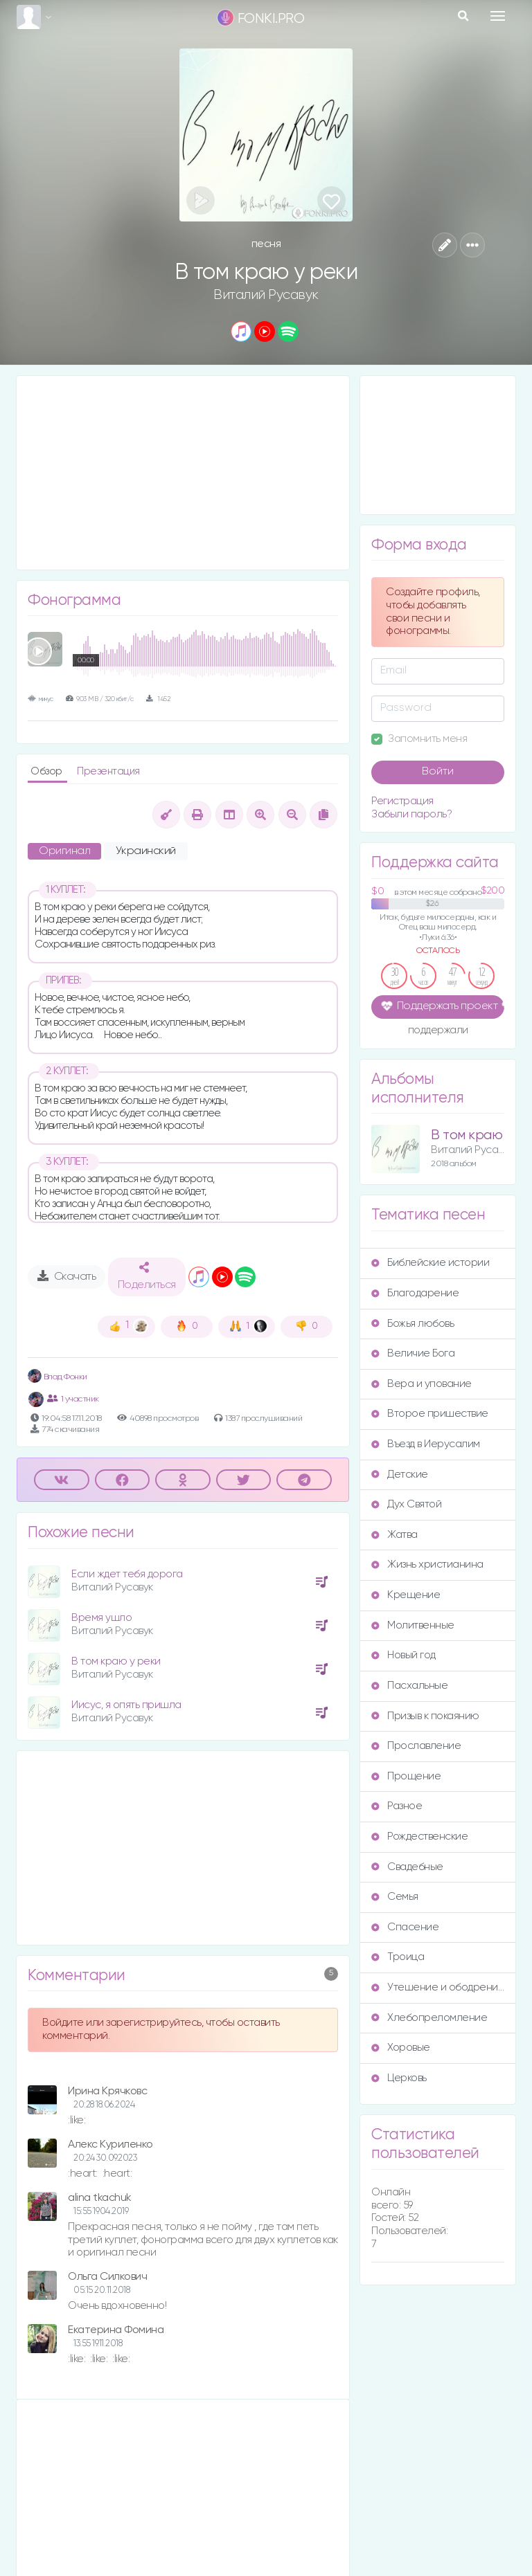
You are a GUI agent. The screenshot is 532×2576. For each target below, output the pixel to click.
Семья (394, 1897)
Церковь (399, 2078)
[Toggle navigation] (497, 16)
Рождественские (419, 1836)
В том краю (466, 1135)
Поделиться (147, 1276)
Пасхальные (409, 1685)
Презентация (108, 771)
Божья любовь (412, 1323)
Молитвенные (412, 1625)
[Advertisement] (183, 473)
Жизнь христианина (427, 1564)
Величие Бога (412, 1353)
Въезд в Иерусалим (425, 1444)
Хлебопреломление (429, 2018)
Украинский (146, 851)
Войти (438, 771)
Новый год (403, 1655)
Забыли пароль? (411, 814)
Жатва (394, 1535)
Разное (396, 1806)
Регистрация (402, 801)
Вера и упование (421, 1384)
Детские (399, 1474)
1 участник (73, 1399)
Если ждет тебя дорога (127, 1574)
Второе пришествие (429, 1413)
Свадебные (407, 1867)
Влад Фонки (57, 1376)
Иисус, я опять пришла (126, 1705)
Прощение (406, 1776)
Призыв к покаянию (425, 1716)
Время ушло (101, 1618)
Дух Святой (406, 1504)
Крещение (405, 1595)
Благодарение (415, 1293)
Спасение (404, 1927)
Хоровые (400, 2047)
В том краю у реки (116, 1661)
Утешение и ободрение (437, 1987)
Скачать (66, 1276)
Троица (397, 1957)
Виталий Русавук (266, 295)
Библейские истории (430, 1263)
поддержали (438, 1031)
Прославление (416, 1746)
